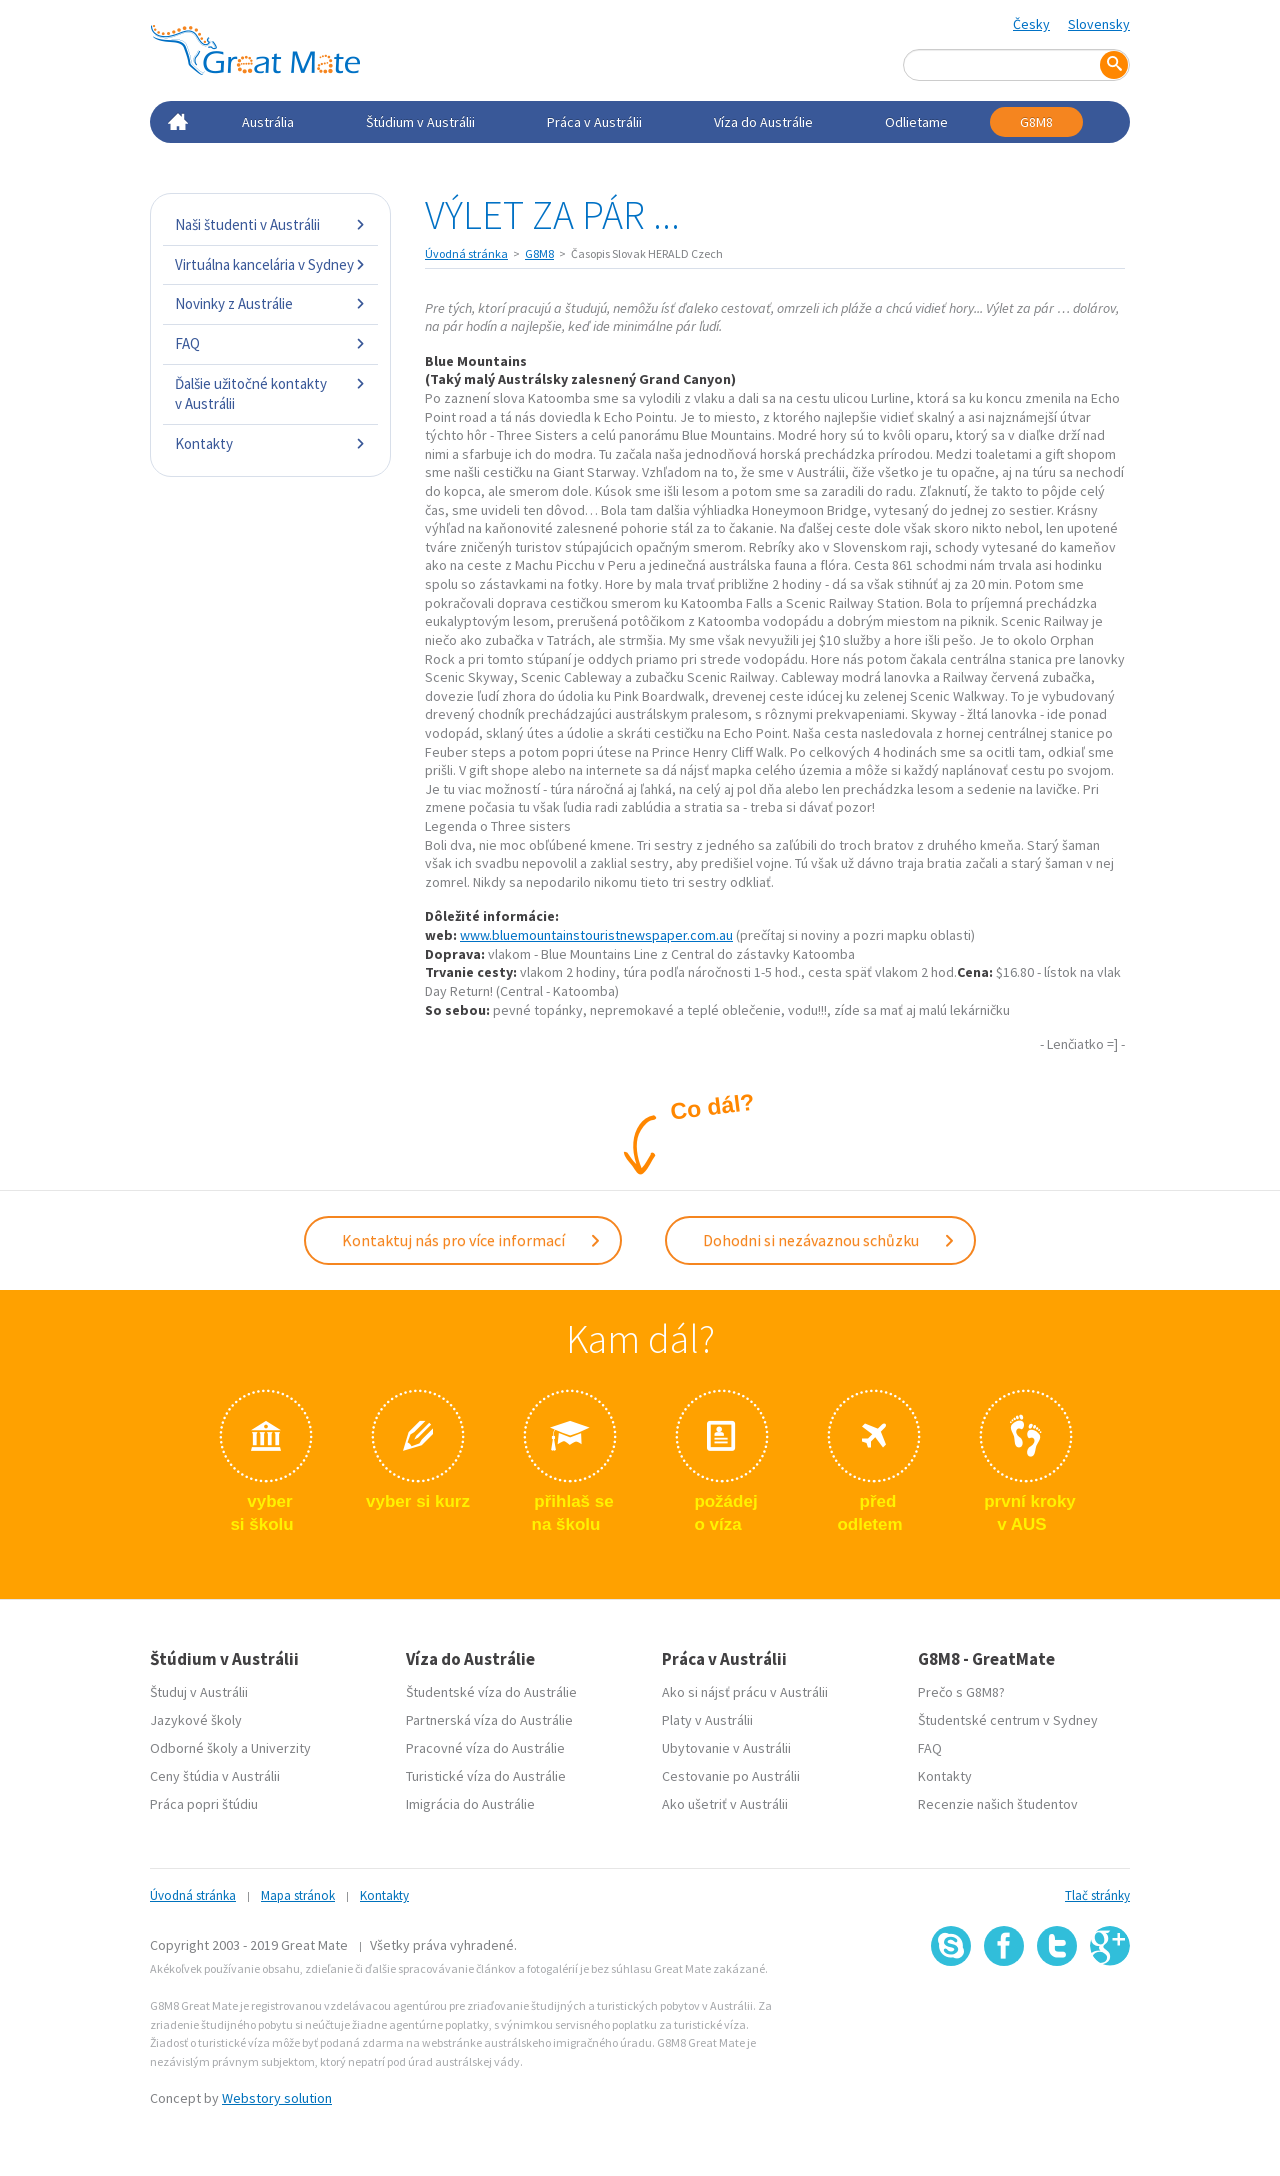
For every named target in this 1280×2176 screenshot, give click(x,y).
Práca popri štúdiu (204, 1804)
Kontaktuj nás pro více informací (472, 1240)
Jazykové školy (196, 1720)
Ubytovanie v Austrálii (726, 1748)
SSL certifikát (1057, 2010)
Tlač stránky (1097, 1895)
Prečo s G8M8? (961, 1692)
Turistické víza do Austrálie (486, 1776)
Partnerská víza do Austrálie (489, 1720)
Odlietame (916, 122)
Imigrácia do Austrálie (470, 1804)
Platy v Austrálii (707, 1720)
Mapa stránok (298, 1895)
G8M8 (1036, 122)
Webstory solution (277, 2098)
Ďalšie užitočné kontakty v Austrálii (270, 393)
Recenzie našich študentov (998, 1804)
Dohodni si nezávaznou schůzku (829, 1240)
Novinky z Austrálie (270, 303)
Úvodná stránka (466, 253)
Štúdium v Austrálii (420, 122)
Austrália (268, 122)
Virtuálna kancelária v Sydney (270, 264)
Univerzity (281, 1748)
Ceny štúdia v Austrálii (215, 1776)
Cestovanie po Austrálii (731, 1776)
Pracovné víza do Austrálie (485, 1748)
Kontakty (270, 443)
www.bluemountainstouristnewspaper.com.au (596, 935)
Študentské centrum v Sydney (1008, 1720)
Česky (1031, 24)
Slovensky (1099, 24)
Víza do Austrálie (763, 122)
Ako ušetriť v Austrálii (725, 1804)
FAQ (270, 343)
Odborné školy (194, 1748)
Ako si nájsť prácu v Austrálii (745, 1692)
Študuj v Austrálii (199, 1692)
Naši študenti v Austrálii (270, 224)
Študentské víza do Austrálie (491, 1692)
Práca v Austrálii (594, 122)
